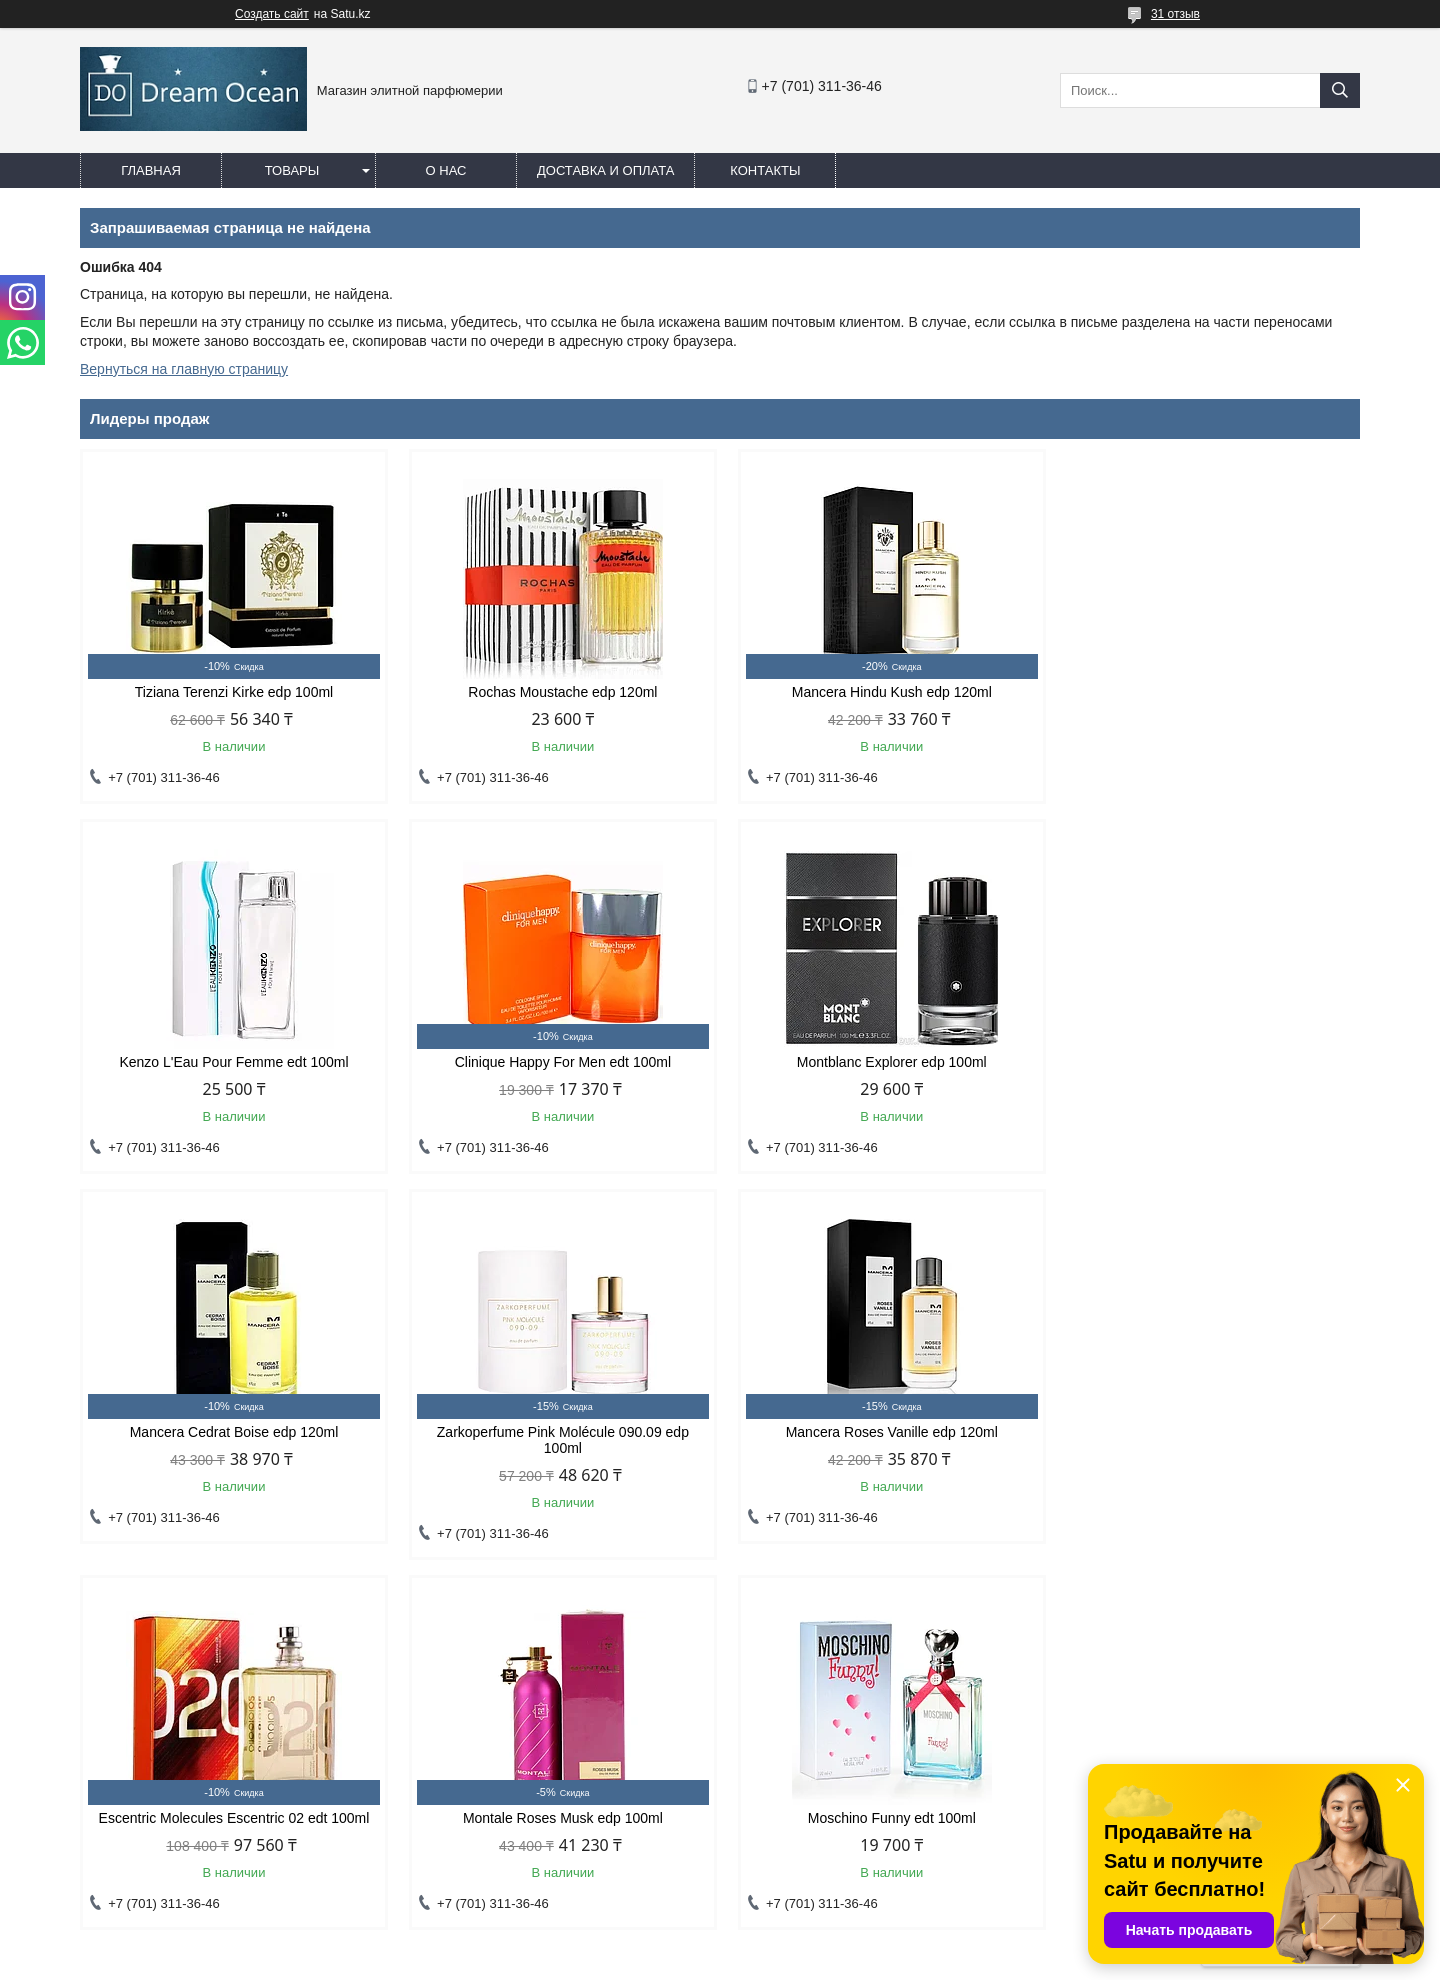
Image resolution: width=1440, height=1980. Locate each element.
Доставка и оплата (605, 170)
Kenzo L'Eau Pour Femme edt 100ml (1207, 692)
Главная (151, 170)
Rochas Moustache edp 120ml (557, 692)
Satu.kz (805, 1943)
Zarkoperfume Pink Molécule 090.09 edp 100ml (1208, 1070)
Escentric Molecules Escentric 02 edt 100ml (557, 1448)
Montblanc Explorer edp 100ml (557, 1062)
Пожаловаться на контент (810, 1961)
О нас (446, 170)
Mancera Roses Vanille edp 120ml (232, 1448)
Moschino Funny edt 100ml (1208, 1448)
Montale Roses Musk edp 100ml (883, 1448)
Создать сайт (272, 14)
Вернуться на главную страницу (184, 369)
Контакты (765, 170)
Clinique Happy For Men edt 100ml (232, 1062)
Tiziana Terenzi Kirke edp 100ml (232, 692)
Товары (292, 170)
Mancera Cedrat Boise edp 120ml (882, 1062)
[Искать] (1340, 90)
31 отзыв (1175, 14)
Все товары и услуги (1273, 1583)
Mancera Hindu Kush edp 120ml (883, 692)
